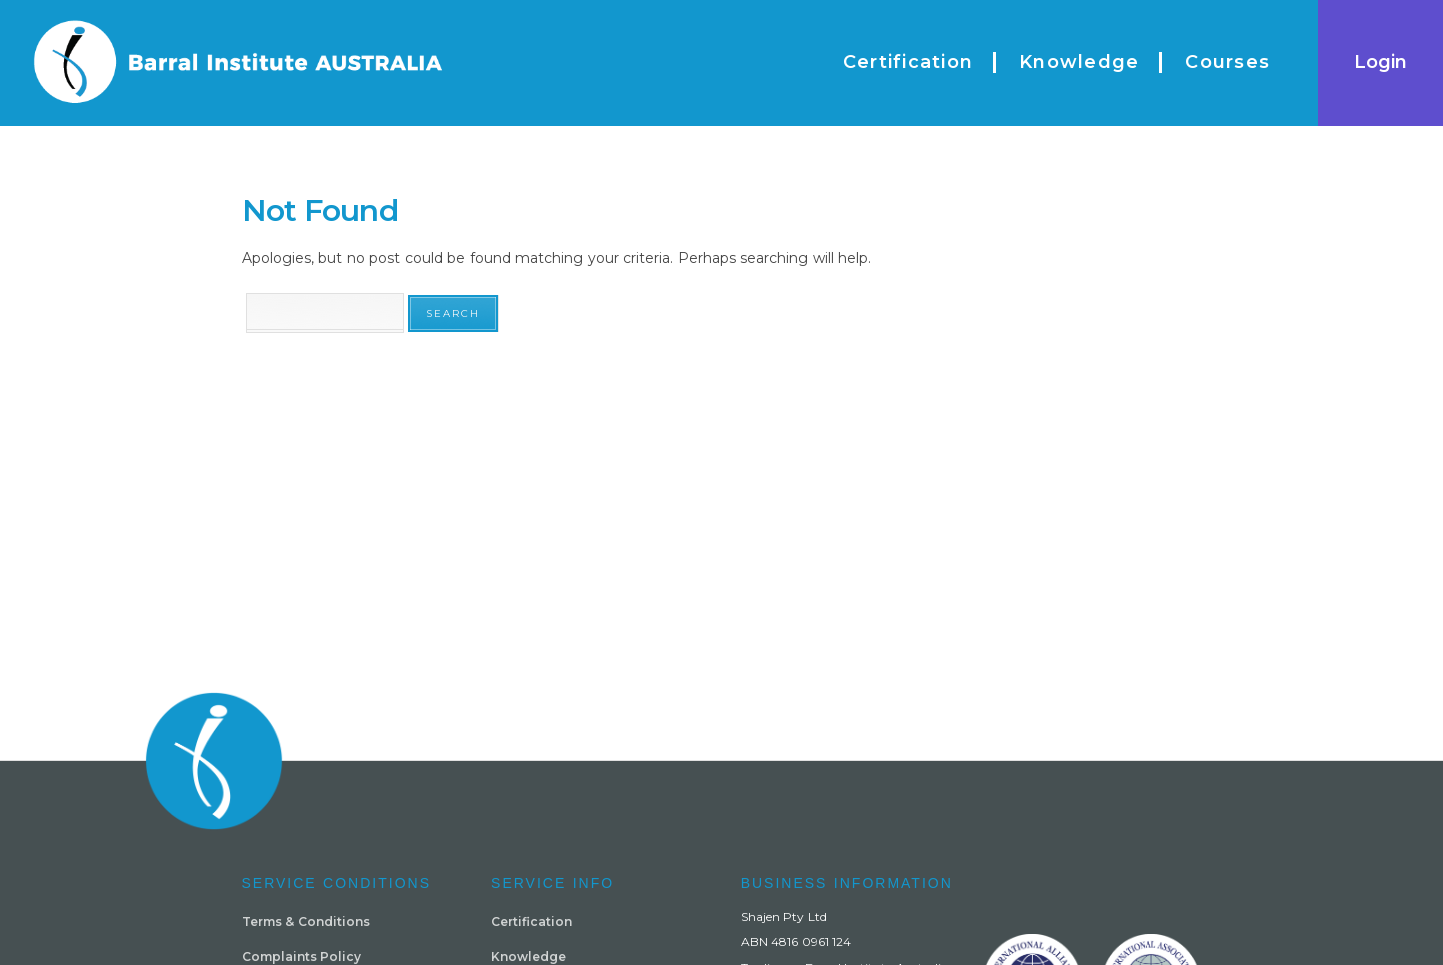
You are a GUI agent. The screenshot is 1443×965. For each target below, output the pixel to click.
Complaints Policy (302, 956)
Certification (531, 921)
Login (1380, 62)
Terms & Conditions (306, 921)
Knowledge (528, 956)
